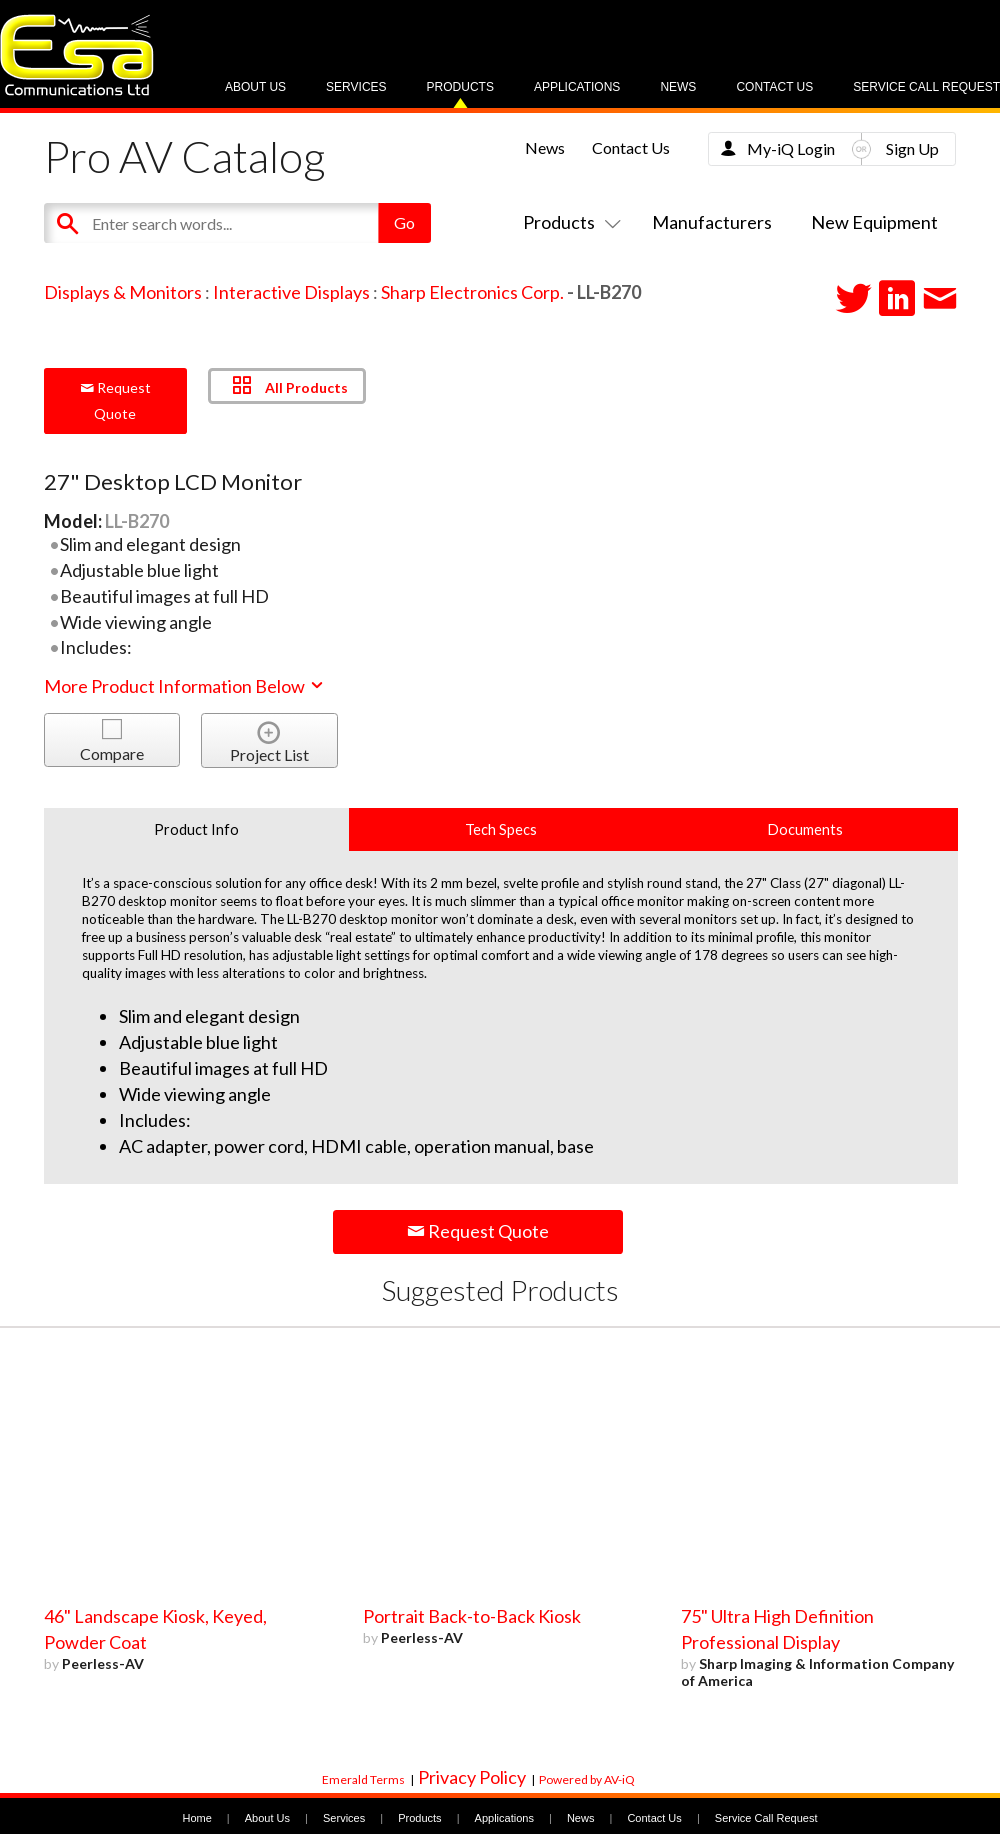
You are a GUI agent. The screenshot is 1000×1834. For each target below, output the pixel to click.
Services (356, 87)
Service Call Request (926, 87)
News (678, 87)
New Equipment (874, 222)
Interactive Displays (291, 292)
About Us (255, 87)
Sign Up (912, 148)
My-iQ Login (791, 148)
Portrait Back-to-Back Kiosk (472, 1616)
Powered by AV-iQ (587, 1779)
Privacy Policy (472, 1777)
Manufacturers (712, 222)
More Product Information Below (185, 686)
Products (460, 87)
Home (196, 1818)
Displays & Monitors (123, 292)
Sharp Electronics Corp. (472, 292)
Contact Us (774, 87)
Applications (577, 87)
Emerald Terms (363, 1779)
